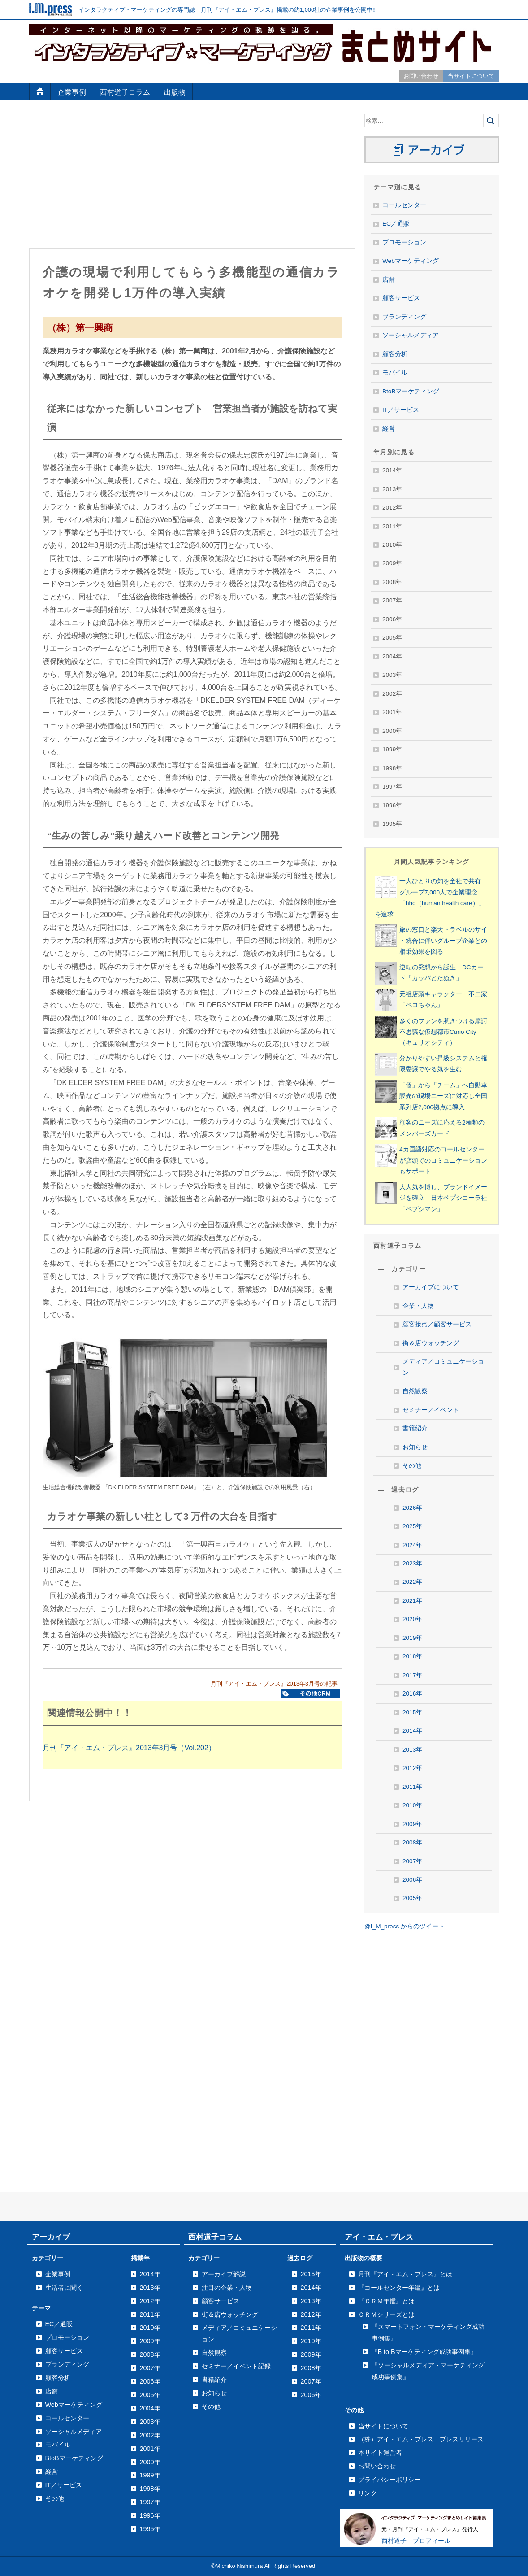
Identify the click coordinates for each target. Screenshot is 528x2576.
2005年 (412, 1898)
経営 (388, 428)
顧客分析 (394, 354)
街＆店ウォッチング (430, 1343)
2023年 (412, 1563)
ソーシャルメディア (410, 335)
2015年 (412, 1712)
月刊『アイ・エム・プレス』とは (405, 2274)
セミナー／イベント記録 (236, 2366)
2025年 (412, 1526)
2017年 (412, 1675)
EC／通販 (396, 223)
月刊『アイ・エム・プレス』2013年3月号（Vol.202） (129, 1748)
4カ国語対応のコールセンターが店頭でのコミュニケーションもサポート (443, 1160)
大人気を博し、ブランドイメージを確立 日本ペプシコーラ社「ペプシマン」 (443, 1198)
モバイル (394, 372)
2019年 (412, 1638)
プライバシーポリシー (389, 2479)
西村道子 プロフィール (415, 2540)
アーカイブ (51, 2236)
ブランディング (404, 317)
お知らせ (415, 1447)
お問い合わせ (420, 76)
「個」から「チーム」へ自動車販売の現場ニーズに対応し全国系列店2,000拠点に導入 (443, 1096)
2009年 (412, 1824)
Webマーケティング (410, 260)
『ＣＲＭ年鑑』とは (386, 2301)
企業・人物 (418, 1306)
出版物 (175, 92)
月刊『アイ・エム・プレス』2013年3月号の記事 (274, 1683)
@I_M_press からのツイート (404, 1926)
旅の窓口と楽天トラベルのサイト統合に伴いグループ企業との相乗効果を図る (443, 940)
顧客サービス (401, 298)
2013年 (412, 1749)
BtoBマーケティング (410, 391)
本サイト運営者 (380, 2452)
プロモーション (404, 242)
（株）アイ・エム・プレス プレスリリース (421, 2439)
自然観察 (415, 1391)
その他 (411, 1465)
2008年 (412, 1842)
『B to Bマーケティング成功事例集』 (424, 2351)
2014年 (412, 1730)
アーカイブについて (430, 1287)
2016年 (412, 1693)
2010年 (412, 1805)
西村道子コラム (125, 92)
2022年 (412, 1581)
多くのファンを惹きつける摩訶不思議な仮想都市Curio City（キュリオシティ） (443, 1032)
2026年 (412, 1507)
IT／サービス (400, 409)
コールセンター (404, 205)
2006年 (412, 1879)
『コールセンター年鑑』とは (399, 2287)
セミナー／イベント (430, 1410)
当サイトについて (471, 76)
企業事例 (71, 92)
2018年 (412, 1656)
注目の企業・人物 (227, 2287)
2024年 (412, 1545)
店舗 (388, 279)
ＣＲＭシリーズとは (386, 2314)
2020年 (412, 1619)
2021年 (412, 1600)
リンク (367, 2493)
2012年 (412, 1768)
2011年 (412, 1786)
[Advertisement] (192, 177)
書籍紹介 (415, 1428)
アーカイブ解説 (224, 2274)
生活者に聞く (64, 2287)
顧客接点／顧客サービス (437, 1324)
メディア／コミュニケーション (443, 1367)
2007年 (412, 1861)
